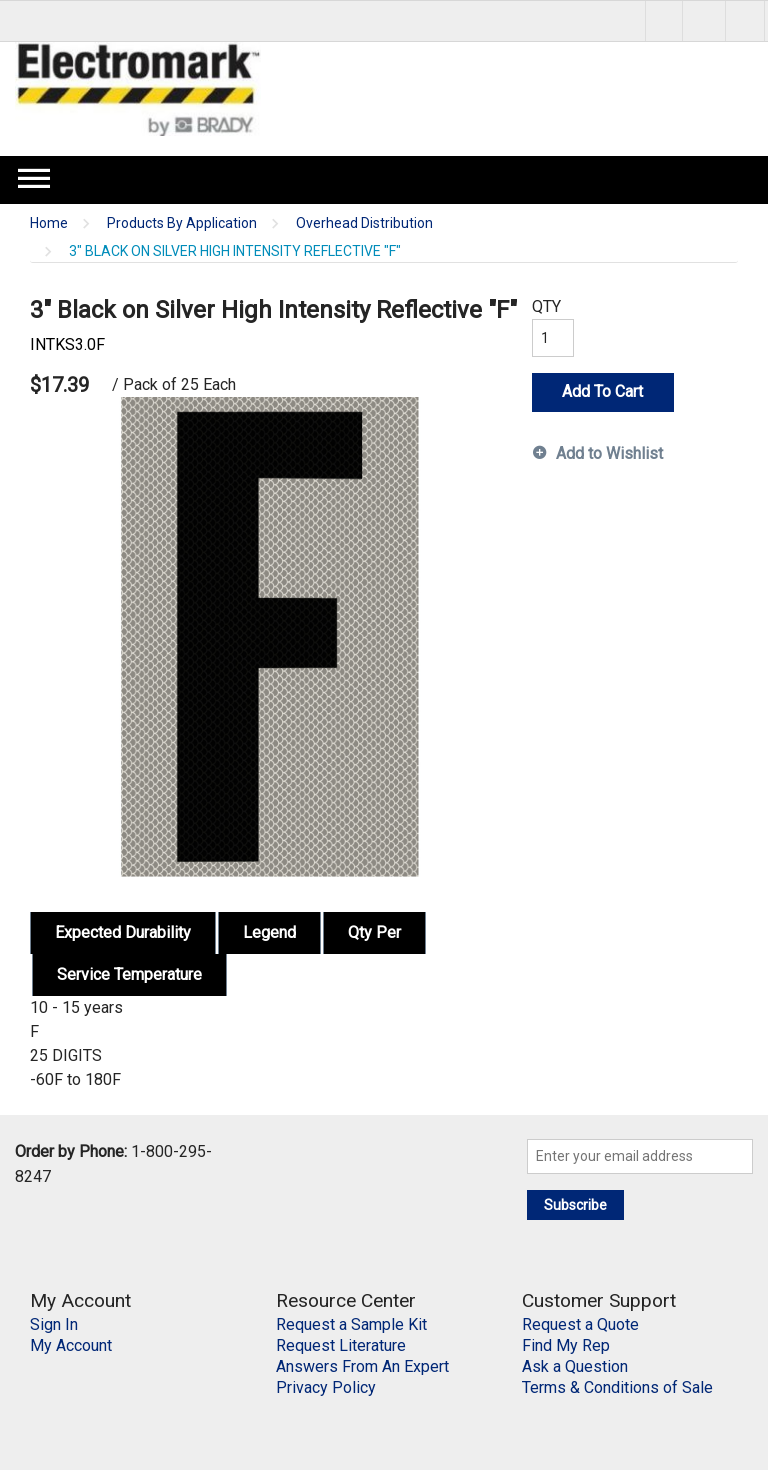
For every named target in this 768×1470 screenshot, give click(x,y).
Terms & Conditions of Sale (617, 1387)
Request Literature (341, 1345)
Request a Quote (580, 1324)
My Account (71, 1345)
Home (49, 223)
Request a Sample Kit (351, 1324)
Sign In (54, 1324)
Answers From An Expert (362, 1366)
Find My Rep (566, 1345)
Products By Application (182, 223)
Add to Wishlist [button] (609, 453)
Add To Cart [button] (602, 391)
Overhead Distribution (364, 223)
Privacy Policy (326, 1387)
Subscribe (575, 1205)
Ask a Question (575, 1366)
